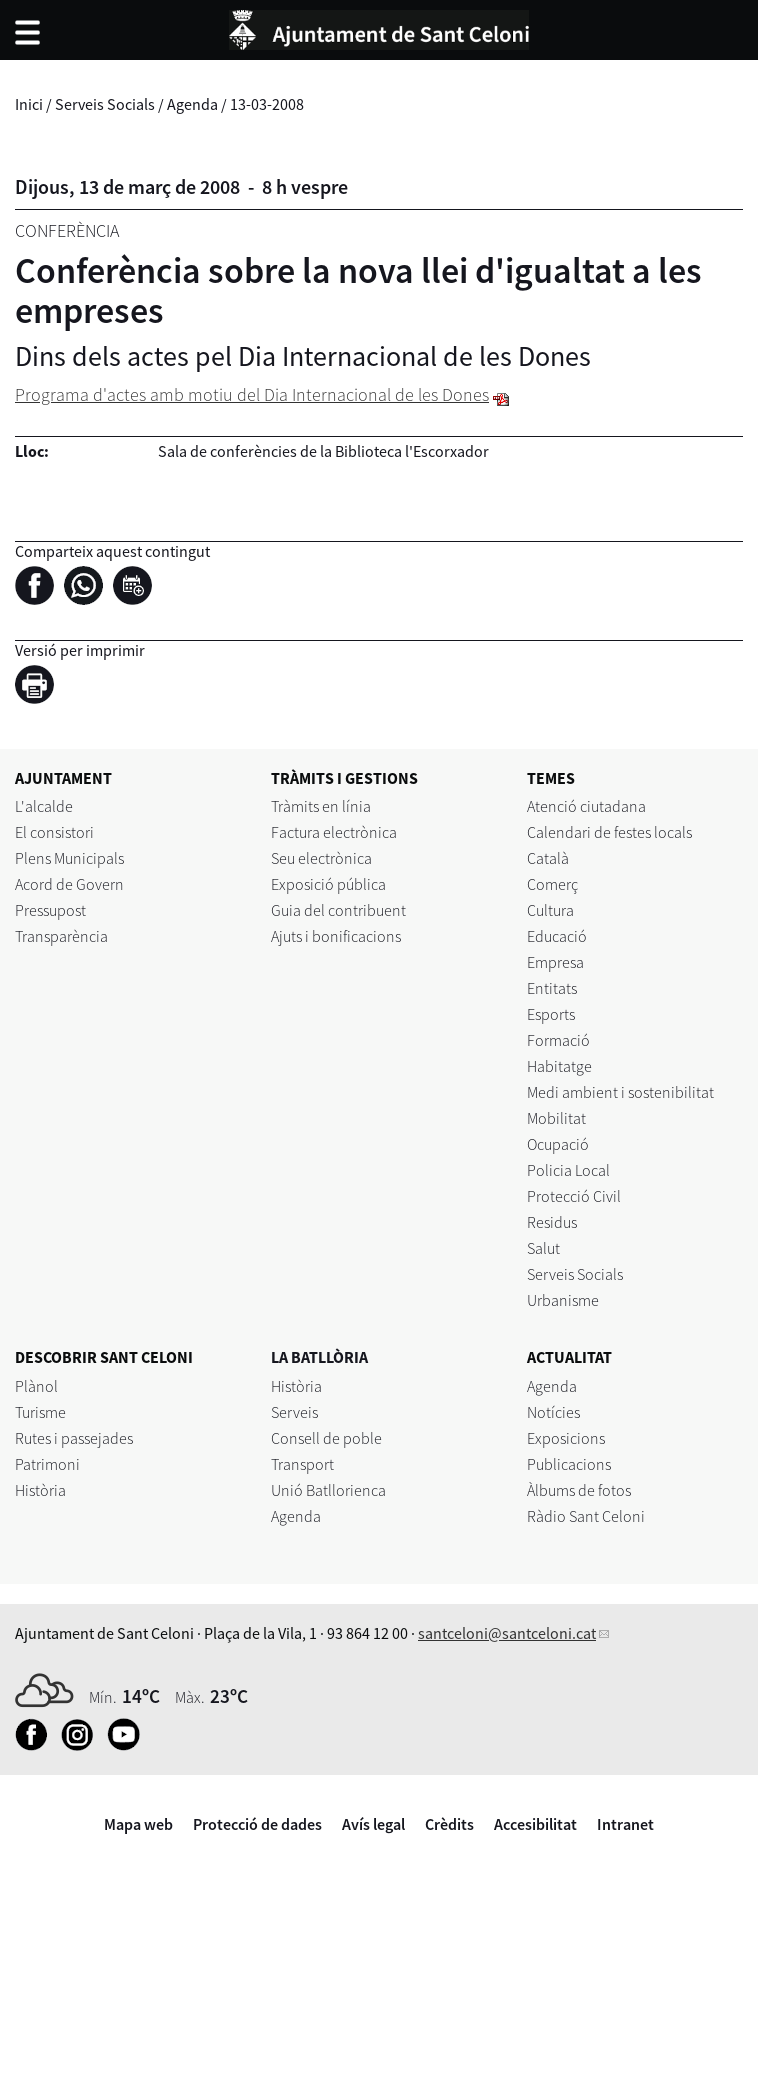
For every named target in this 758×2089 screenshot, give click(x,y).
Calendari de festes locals (609, 832)
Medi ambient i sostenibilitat (620, 1092)
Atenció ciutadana (586, 806)
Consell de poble (326, 1438)
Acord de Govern (69, 884)
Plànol (36, 1386)
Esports (551, 1014)
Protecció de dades (257, 1824)
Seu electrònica (321, 858)
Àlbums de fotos (579, 1490)
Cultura (550, 910)
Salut (543, 1248)
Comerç (552, 884)
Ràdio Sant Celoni (586, 1516)
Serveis (294, 1412)
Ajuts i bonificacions (336, 936)
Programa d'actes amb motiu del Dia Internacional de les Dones (252, 394)
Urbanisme (563, 1300)
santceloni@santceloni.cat (507, 1633)
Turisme (40, 1412)
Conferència (67, 230)
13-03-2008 (267, 104)
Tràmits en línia (321, 806)
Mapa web (138, 1824)
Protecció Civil (574, 1196)
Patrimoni (47, 1464)
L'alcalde (44, 806)
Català (548, 858)
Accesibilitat (535, 1824)
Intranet (625, 1824)
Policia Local (568, 1170)
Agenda (192, 104)
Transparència (61, 936)
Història (40, 1490)
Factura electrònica (334, 832)
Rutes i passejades (74, 1438)
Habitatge (559, 1066)
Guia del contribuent (338, 910)
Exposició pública (328, 884)
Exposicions (566, 1438)
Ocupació (558, 1144)
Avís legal (373, 1824)
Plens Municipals (69, 858)
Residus (552, 1222)
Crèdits (449, 1824)
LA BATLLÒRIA (319, 1357)
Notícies (553, 1412)
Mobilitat (556, 1118)
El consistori (54, 832)
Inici (29, 104)
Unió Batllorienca (328, 1490)
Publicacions (569, 1464)
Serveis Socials (105, 104)
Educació (557, 936)
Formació (558, 1040)
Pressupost (50, 910)
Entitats (552, 988)
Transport (302, 1464)
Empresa (555, 962)
